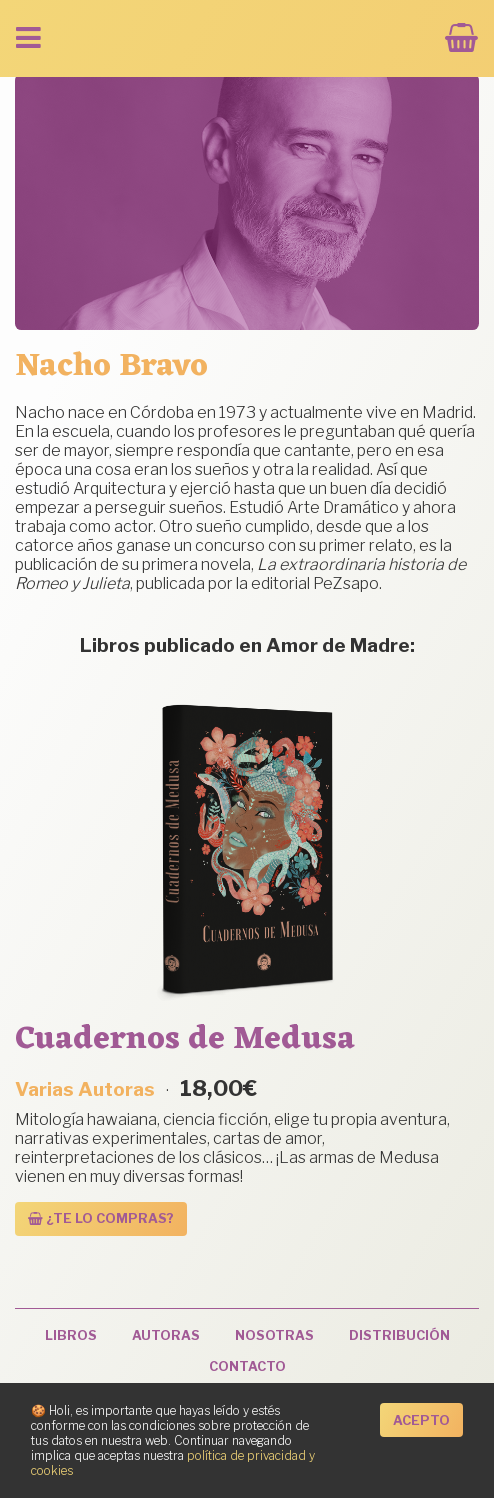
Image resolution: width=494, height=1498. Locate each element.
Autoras (166, 1335)
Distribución (399, 1335)
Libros (71, 1335)
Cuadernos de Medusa (185, 1039)
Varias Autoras (85, 1089)
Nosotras (274, 1335)
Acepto (421, 1420)
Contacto (247, 1366)
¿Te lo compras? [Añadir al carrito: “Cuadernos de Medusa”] (101, 1218)
